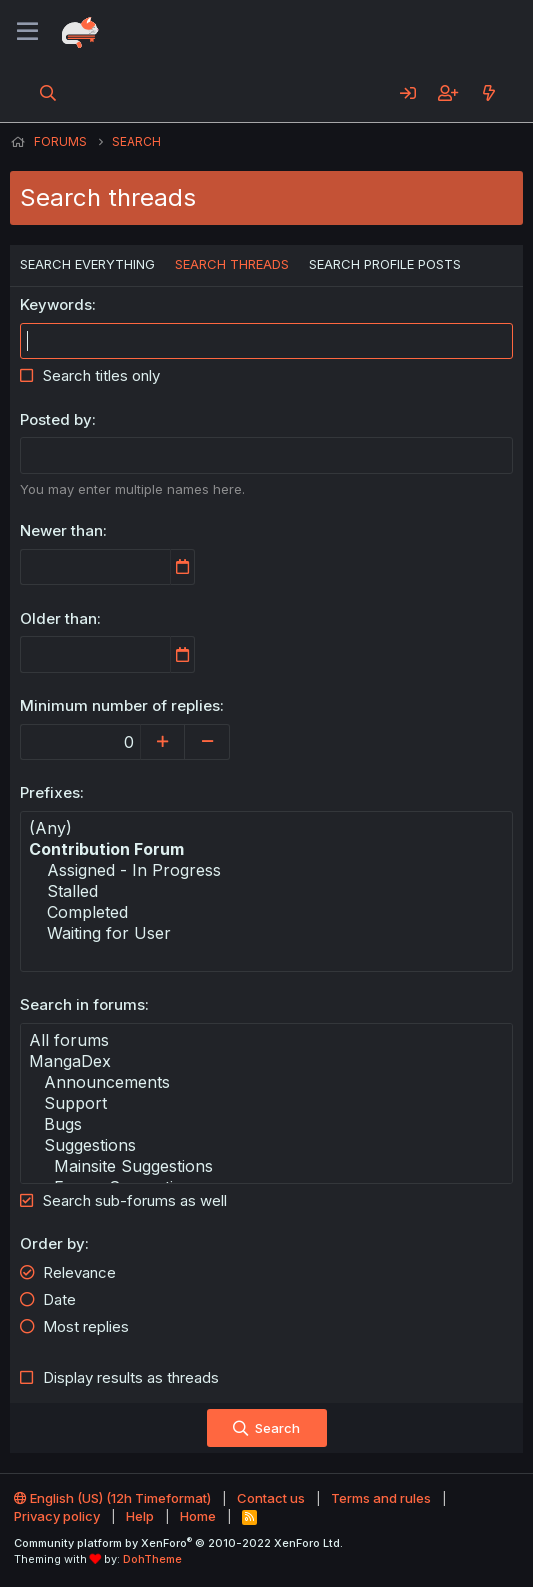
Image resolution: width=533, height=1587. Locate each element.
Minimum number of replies (120, 705)
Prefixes (50, 792)
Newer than (61, 530)
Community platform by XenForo (178, 1543)
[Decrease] (207, 742)
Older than (58, 618)
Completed (266, 912)
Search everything (87, 264)
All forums (266, 1040)
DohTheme (152, 1559)
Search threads (232, 264)
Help (140, 1516)
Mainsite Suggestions (266, 1166)
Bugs (266, 1124)
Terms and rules (381, 1498)
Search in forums (82, 1004)
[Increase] (162, 742)
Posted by (56, 419)
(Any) (266, 828)
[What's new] (488, 93)
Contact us (271, 1498)
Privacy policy (57, 1516)
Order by (52, 1243)
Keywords (56, 304)
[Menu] (27, 32)
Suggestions (266, 1145)
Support (266, 1103)
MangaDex (266, 1061)
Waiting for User (266, 933)
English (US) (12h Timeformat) (112, 1498)
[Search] (48, 93)
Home (198, 1516)
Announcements (266, 1082)
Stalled (266, 891)
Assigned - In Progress (266, 870)
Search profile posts (385, 264)
